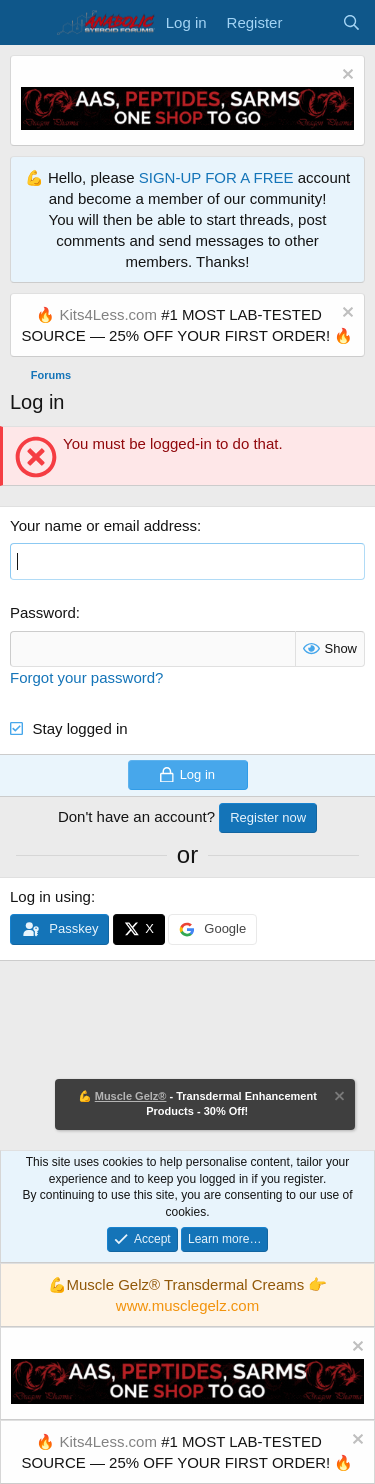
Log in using (50, 896)
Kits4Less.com (108, 314)
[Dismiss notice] (345, 76)
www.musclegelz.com (187, 1305)
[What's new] (311, 22)
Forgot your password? (86, 677)
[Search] (351, 22)
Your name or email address (103, 525)
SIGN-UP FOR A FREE (216, 177)
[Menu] (27, 23)
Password (43, 612)
